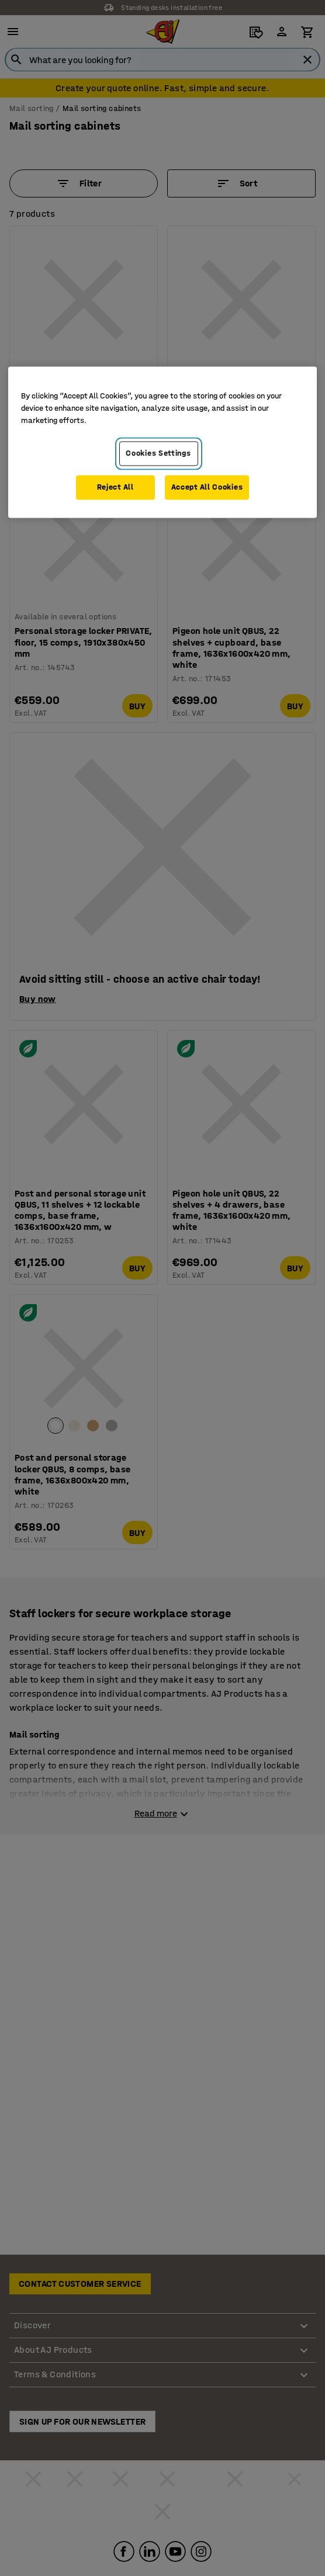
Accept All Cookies (207, 487)
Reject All (115, 487)
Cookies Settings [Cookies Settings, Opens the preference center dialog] (158, 454)
